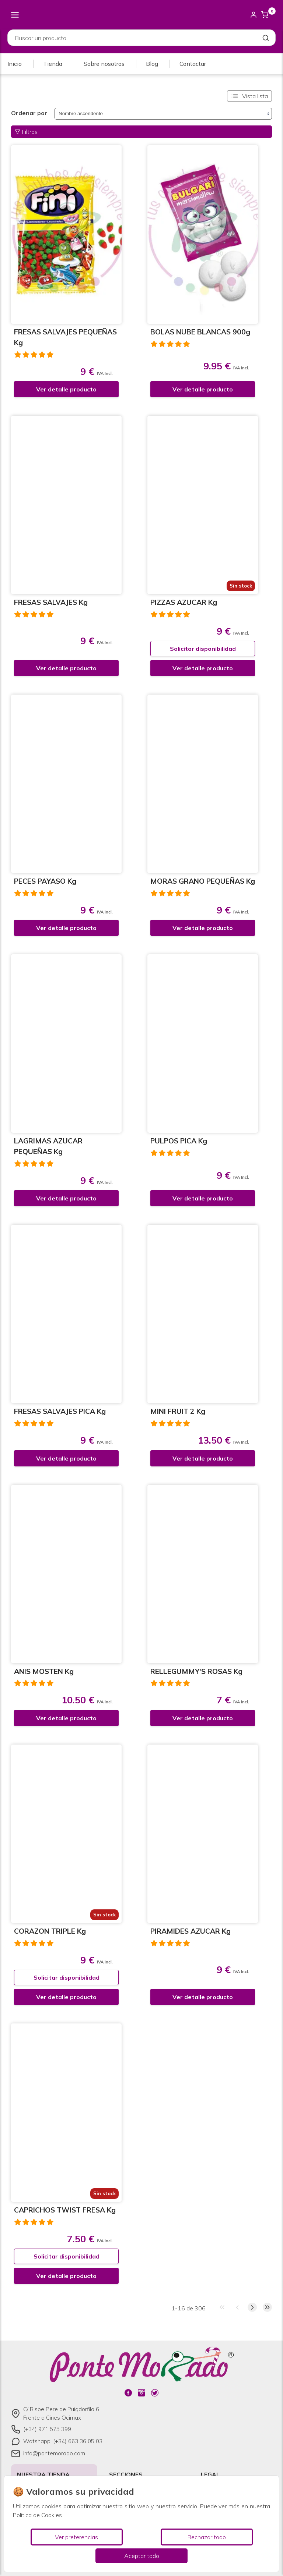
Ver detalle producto (66, 389)
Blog (152, 63)
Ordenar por (29, 113)
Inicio (14, 63)
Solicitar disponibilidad (203, 648)
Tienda (52, 63)
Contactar (192, 63)
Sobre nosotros (104, 63)
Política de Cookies (37, 2515)
